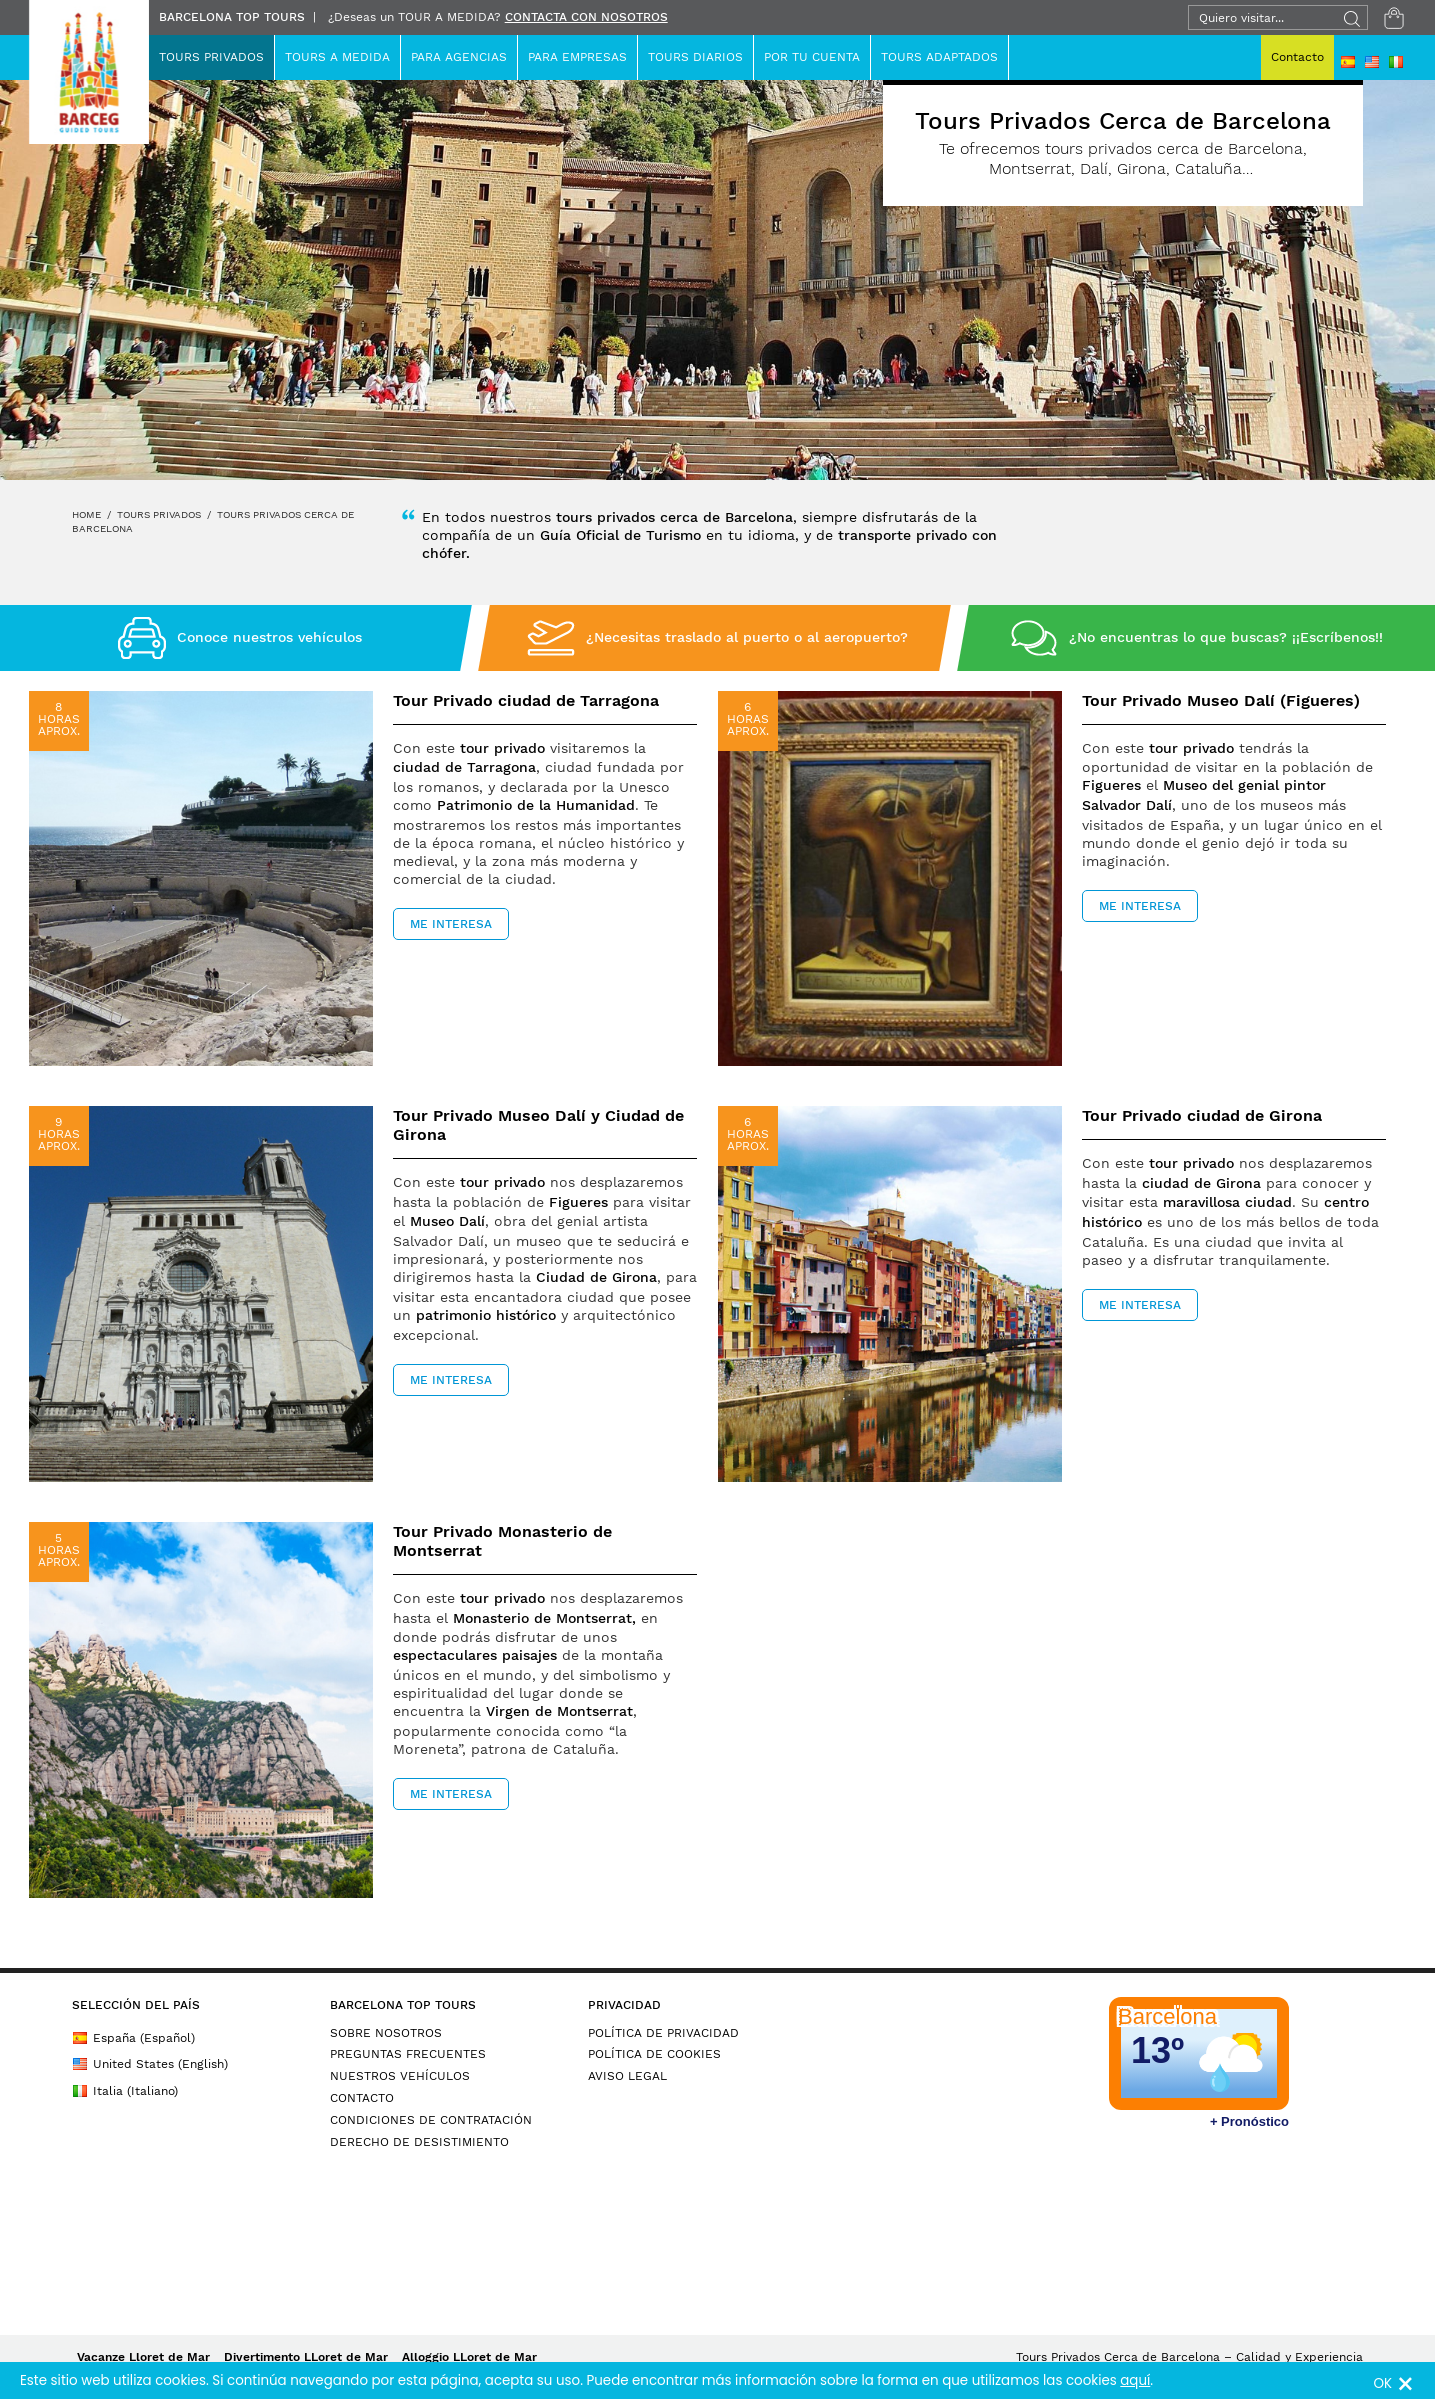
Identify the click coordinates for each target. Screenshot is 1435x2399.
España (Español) (133, 2038)
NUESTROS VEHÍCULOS (400, 2076)
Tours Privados (211, 57)
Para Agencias (459, 57)
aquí (1135, 2380)
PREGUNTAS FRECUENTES (408, 2054)
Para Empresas (577, 57)
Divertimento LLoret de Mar (306, 2357)
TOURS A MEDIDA (337, 57)
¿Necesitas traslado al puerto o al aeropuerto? (747, 637)
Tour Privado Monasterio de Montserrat (502, 1541)
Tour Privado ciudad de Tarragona (526, 700)
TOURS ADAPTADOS (939, 57)
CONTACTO (362, 2098)
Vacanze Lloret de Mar (143, 2357)
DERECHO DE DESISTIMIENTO (419, 2142)
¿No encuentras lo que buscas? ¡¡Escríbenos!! (1226, 637)
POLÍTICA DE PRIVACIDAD (663, 2033)
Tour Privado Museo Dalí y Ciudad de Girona (538, 1125)
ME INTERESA (451, 924)
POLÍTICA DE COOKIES (654, 2054)
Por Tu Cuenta (812, 57)
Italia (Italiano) (125, 2091)
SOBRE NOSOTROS (386, 2033)
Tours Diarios (695, 57)
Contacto (1297, 57)
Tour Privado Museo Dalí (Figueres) (1221, 700)
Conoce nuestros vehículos (269, 637)
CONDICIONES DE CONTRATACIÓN (431, 2120)
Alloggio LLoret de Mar (469, 2357)
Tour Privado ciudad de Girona (1202, 1115)
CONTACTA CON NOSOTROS (586, 17)
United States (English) (150, 2064)
